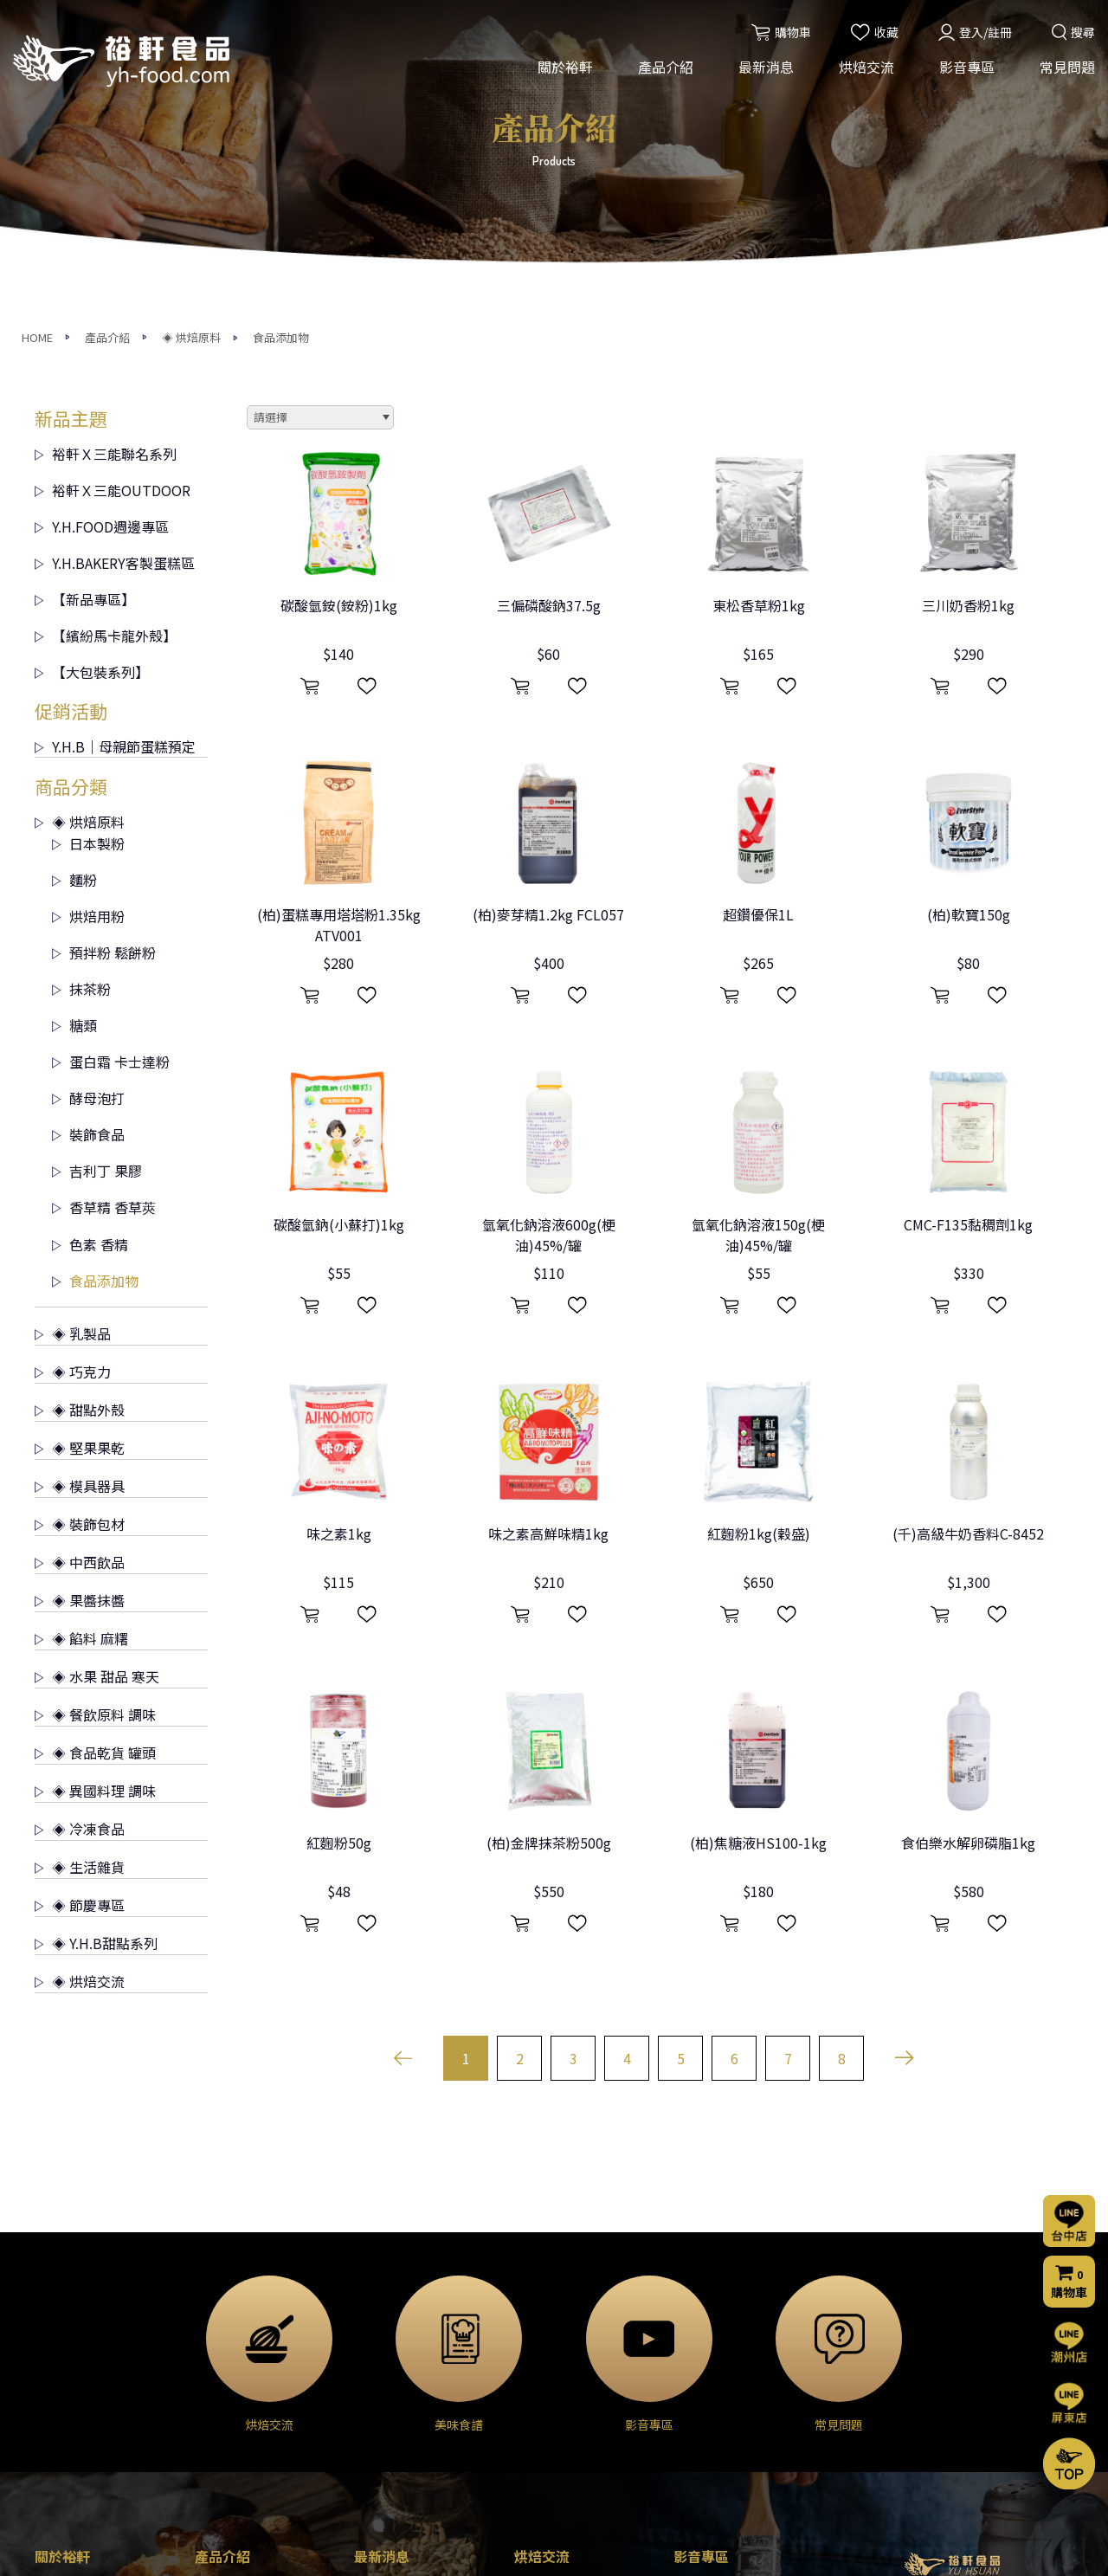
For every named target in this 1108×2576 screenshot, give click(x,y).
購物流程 (697, 2406)
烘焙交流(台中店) (561, 2331)
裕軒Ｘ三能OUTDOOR (112, 217)
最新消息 (766, 67)
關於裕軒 (565, 67)
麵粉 (74, 607)
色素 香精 (90, 971)
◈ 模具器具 (80, 1213)
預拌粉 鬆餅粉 (104, 679)
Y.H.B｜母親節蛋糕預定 (115, 473)
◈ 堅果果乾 (80, 1175)
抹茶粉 (81, 716)
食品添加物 (95, 1007)
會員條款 (697, 2476)
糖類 (74, 752)
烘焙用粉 (88, 643)
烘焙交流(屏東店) (561, 2355)
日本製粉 (88, 570)
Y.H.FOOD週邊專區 (102, 253)
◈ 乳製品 (73, 1060)
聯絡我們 (701, 2357)
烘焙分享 (538, 2378)
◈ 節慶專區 (80, 1632)
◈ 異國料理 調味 (95, 1518)
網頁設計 (750, 2547)
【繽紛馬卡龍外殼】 (106, 362)
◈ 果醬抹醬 (80, 1327)
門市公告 (378, 2378)
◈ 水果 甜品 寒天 (97, 1403)
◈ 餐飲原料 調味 (95, 1441)
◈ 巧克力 (73, 1098)
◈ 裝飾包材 (80, 1251)
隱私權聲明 (703, 2453)
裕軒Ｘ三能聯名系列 (106, 181)
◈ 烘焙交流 (80, 1708)
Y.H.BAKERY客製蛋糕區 (115, 290)
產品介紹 (665, 67)
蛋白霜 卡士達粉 (111, 788)
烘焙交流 (866, 67)
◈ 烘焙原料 (80, 549)
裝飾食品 (88, 861)
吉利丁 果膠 (97, 898)
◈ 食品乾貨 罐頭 (95, 1479)
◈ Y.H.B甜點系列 (96, 1670)
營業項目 (59, 2378)
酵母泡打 (88, 825)
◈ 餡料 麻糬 (81, 1365)
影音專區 (967, 67)
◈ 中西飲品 (80, 1289)
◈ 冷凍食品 (80, 1556)
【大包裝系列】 (92, 399)
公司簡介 (59, 2331)
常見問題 (1067, 67)
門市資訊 (697, 2429)
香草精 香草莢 (104, 934)
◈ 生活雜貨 (80, 1594)
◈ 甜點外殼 (80, 1137)
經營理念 (59, 2355)
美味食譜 (538, 2402)
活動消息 (378, 2331)
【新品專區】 (85, 326)
